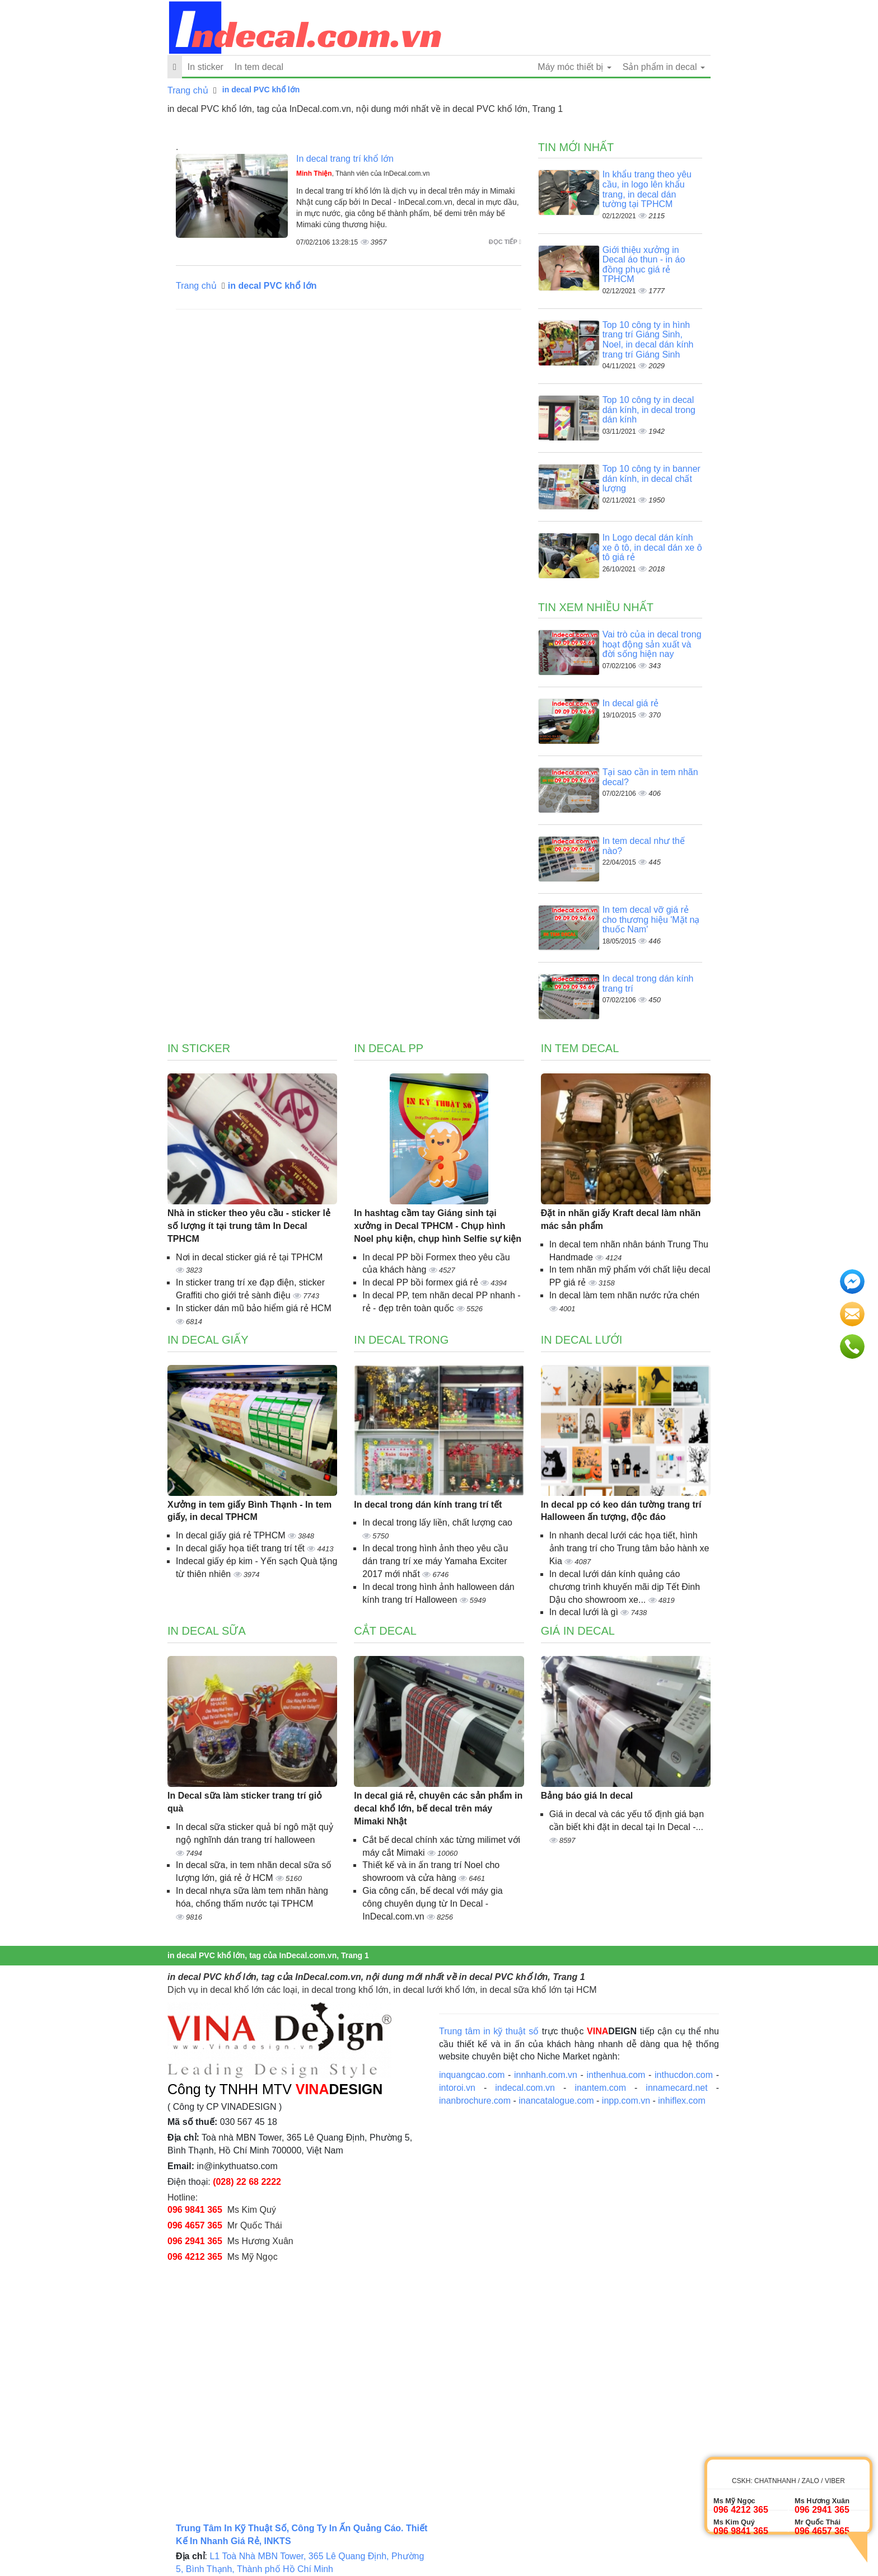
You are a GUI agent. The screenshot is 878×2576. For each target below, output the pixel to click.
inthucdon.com (684, 2075)
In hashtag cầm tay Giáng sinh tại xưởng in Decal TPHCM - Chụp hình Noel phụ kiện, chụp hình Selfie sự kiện (437, 1226)
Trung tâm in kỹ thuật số (489, 2031)
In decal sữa (206, 1631)
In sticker (205, 67)
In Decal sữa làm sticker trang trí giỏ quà (244, 1802)
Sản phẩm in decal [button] (664, 67)
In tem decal (259, 67)
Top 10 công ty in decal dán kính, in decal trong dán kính (649, 409)
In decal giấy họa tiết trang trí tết (241, 1548)
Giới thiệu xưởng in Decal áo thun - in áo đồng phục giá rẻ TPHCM (644, 264)
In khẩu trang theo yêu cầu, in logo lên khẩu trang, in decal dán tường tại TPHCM (647, 189)
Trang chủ (187, 90)
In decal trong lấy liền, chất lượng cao (437, 1522)
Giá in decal (578, 1631)
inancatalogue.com (556, 2100)
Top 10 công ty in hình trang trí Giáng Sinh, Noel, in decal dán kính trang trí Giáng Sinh (648, 339)
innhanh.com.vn (545, 2075)
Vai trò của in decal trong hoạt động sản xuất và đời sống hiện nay (652, 644)
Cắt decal (385, 1631)
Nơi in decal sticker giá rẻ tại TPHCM (249, 1257)
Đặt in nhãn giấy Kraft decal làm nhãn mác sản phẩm (621, 1219)
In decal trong (401, 1340)
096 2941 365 (194, 2241)
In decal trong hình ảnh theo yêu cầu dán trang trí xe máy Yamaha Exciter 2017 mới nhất (435, 1561)
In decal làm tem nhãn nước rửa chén (624, 1295)
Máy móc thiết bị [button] (574, 67)
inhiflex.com (681, 2100)
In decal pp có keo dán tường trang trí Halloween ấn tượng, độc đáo (621, 1511)
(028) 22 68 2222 (247, 2181)
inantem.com (600, 2087)
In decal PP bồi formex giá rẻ (421, 1282)
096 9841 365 (194, 2209)
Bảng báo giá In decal (587, 1795)
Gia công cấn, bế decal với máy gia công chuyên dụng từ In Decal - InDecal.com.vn (432, 1903)
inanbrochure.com (475, 2100)
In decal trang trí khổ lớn (345, 158)
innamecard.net (676, 2087)
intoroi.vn (457, 2087)
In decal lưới (582, 1340)
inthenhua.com (615, 2075)
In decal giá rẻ (631, 703)
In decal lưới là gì (585, 1612)
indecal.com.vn (525, 2087)
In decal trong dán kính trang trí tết (428, 1504)
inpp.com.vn (626, 2100)
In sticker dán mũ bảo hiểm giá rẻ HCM (253, 1308)
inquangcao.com (472, 2075)
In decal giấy (208, 1340)
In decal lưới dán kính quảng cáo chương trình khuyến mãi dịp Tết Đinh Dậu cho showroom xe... (624, 1586)
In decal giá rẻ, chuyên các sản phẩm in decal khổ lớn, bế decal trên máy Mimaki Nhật (438, 1808)
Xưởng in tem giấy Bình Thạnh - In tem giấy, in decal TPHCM (249, 1511)
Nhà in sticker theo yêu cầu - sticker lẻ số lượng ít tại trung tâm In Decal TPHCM (248, 1226)
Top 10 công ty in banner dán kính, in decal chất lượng (651, 478)
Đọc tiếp (505, 241)
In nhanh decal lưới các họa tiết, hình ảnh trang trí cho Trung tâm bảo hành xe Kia (629, 1548)
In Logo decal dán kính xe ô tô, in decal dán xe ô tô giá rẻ (652, 547)
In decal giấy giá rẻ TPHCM (232, 1535)
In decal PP (388, 1048)
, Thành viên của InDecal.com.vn (363, 173)
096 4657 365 (194, 2225)
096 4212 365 (194, 2256)
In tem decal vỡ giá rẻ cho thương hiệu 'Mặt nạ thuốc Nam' (651, 919)
